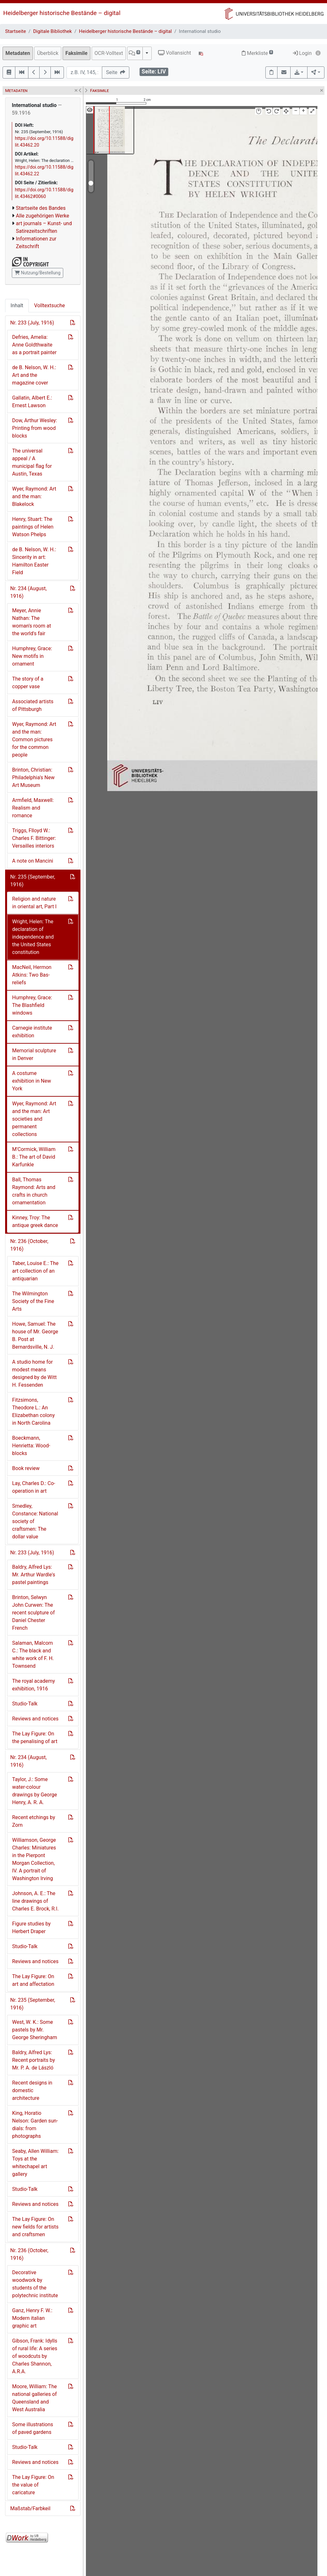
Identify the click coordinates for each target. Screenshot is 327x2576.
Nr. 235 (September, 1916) (32, 881)
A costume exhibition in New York (31, 1081)
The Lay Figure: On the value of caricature (33, 2485)
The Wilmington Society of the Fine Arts (33, 1301)
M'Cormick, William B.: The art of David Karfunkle (34, 1157)
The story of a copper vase (27, 683)
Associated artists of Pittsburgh (32, 705)
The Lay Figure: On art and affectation (33, 1980)
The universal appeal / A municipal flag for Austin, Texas (32, 462)
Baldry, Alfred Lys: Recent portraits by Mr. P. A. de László (33, 2060)
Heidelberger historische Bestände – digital (61, 13)
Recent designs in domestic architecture (32, 2090)
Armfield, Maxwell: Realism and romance (33, 808)
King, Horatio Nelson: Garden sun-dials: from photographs (35, 2124)
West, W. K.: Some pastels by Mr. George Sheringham (34, 2029)
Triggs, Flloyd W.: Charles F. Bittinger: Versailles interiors (34, 838)
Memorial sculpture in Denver (34, 1054)
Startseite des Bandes (41, 208)
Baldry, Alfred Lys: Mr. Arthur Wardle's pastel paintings (33, 1574)
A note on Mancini (32, 861)
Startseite (15, 31)
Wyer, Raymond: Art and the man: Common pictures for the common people (34, 739)
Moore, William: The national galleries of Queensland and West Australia (34, 2397)
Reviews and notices (35, 1719)
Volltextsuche (49, 305)
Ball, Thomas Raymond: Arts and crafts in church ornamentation (33, 1191)
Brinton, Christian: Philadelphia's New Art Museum (33, 777)
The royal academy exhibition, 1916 (33, 1685)
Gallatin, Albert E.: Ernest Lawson (32, 401)
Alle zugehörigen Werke (42, 216)
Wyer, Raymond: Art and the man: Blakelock (34, 496)
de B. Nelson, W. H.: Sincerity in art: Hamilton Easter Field (34, 560)
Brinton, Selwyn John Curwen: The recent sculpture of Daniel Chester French (33, 1612)
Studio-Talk (24, 1704)
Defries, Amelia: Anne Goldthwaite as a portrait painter (34, 344)
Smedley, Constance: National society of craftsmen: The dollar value (35, 1521)
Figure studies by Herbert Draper (31, 1927)
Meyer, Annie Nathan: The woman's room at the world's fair (31, 621)
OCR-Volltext (109, 53)
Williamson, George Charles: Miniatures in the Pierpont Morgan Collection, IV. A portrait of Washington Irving (34, 1859)
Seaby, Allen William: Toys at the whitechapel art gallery (35, 2162)
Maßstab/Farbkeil (30, 2508)
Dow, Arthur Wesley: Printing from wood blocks (34, 428)
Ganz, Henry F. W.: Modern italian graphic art (32, 2318)
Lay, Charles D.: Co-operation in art (33, 1487)
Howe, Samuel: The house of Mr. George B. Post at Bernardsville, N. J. (35, 1335)
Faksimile (76, 53)
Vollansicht (174, 53)
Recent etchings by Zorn (33, 1821)
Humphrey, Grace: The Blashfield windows (32, 1005)
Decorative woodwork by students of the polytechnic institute (35, 2283)
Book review (26, 1468)
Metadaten (17, 53)
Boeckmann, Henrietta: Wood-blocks (31, 1445)
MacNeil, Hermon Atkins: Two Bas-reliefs (31, 975)
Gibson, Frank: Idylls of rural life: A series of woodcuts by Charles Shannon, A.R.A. (34, 2356)
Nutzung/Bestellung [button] (37, 272)
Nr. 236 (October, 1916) (29, 1245)
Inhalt (17, 305)
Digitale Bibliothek (52, 31)
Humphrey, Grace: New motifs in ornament (32, 656)
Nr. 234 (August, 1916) (28, 592)
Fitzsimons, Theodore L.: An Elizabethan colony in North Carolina (33, 1411)
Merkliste (257, 53)
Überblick (47, 53)
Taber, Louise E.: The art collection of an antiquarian (35, 1271)
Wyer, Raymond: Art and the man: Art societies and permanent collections (34, 1119)
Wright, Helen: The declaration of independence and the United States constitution (33, 936)
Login (302, 53)
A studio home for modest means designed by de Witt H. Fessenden (34, 1373)
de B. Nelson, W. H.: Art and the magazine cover (34, 375)
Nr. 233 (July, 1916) (32, 323)
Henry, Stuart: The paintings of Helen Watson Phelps (32, 526)
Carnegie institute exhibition (32, 1032)
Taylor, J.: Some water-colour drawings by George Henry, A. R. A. (34, 1790)
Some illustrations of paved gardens (32, 2428)
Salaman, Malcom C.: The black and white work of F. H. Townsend (33, 1654)
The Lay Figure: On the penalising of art (34, 1737)
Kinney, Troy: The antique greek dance (35, 1221)
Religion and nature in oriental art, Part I (34, 903)
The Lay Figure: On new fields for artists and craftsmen (35, 2226)
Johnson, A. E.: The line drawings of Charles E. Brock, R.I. (35, 1901)
